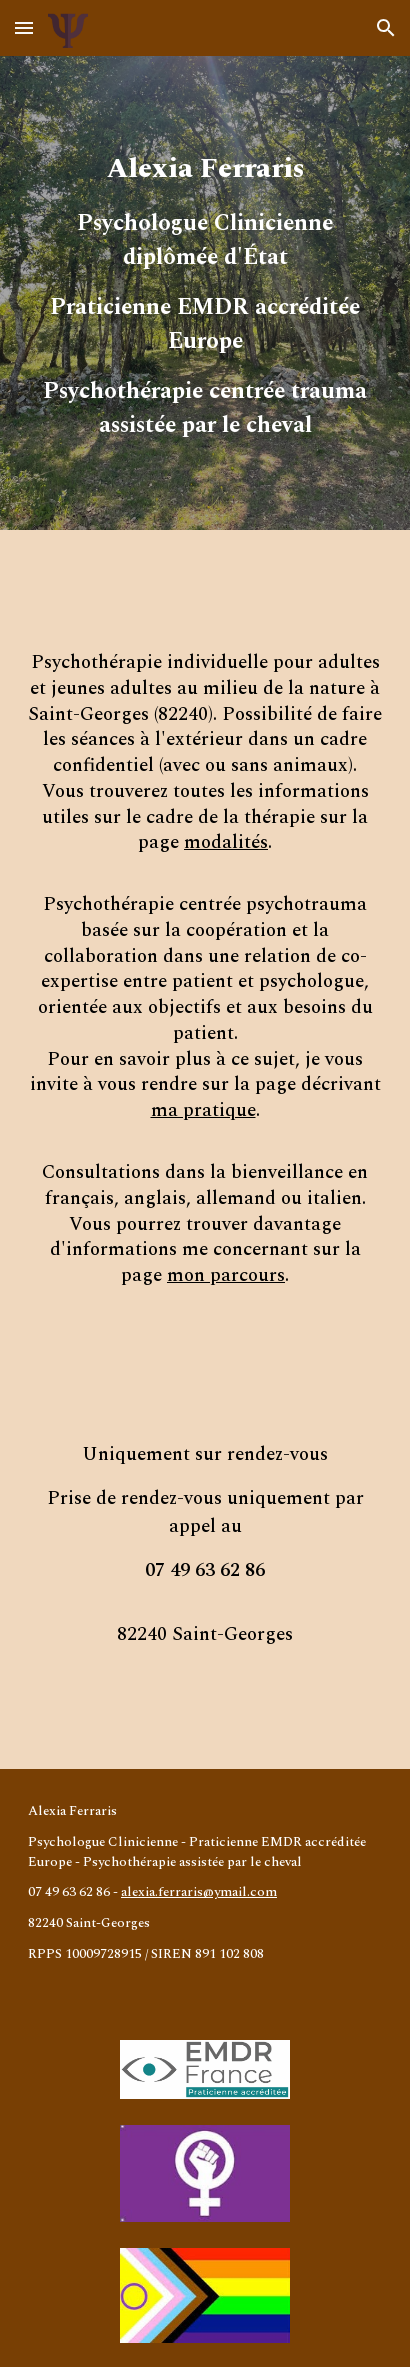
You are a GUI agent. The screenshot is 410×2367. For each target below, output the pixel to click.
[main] (205, 293)
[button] (24, 27)
